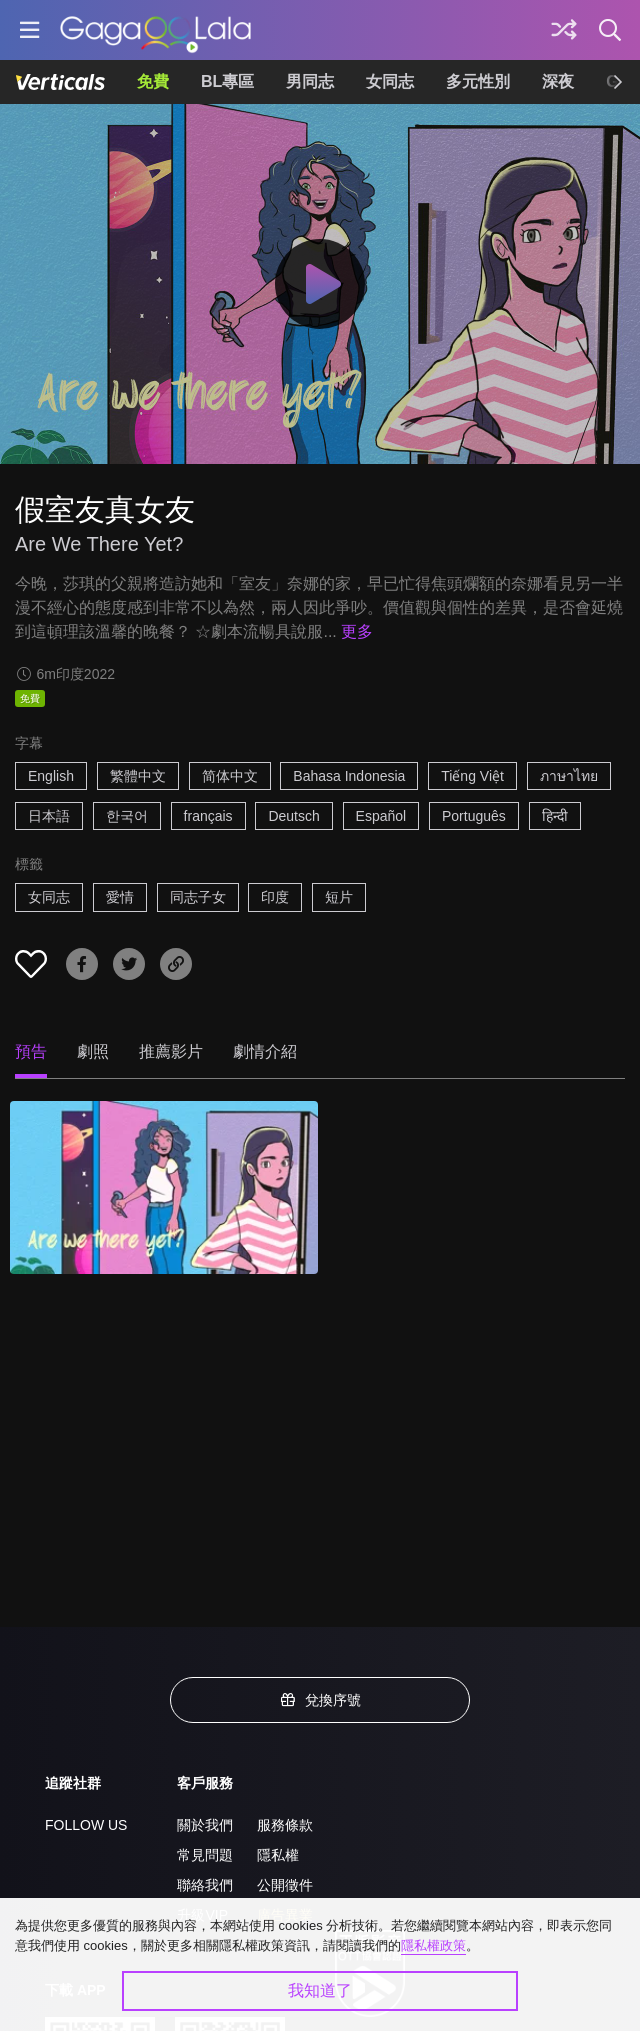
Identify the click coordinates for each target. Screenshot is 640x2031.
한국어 (127, 816)
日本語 (49, 816)
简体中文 (230, 776)
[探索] (564, 30)
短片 (339, 897)
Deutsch (293, 816)
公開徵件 (285, 1885)
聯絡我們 (205, 1885)
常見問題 (205, 1855)
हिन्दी (555, 816)
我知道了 (320, 1990)
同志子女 (198, 897)
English (51, 776)
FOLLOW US (86, 1825)
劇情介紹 (265, 1051)
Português (474, 816)
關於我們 (205, 1825)
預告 (31, 1051)
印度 (275, 897)
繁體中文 (138, 776)
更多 (357, 631)
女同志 (390, 81)
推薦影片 (171, 1051)
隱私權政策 (433, 1945)
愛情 (120, 897)
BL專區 (227, 81)
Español (381, 816)
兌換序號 (320, 1700)
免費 (153, 81)
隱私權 (278, 1855)
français (208, 816)
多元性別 (478, 81)
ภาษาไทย (569, 776)
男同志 (310, 81)
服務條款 (285, 1825)
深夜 (558, 81)
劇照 (93, 1051)
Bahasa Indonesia (349, 776)
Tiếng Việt (472, 776)
